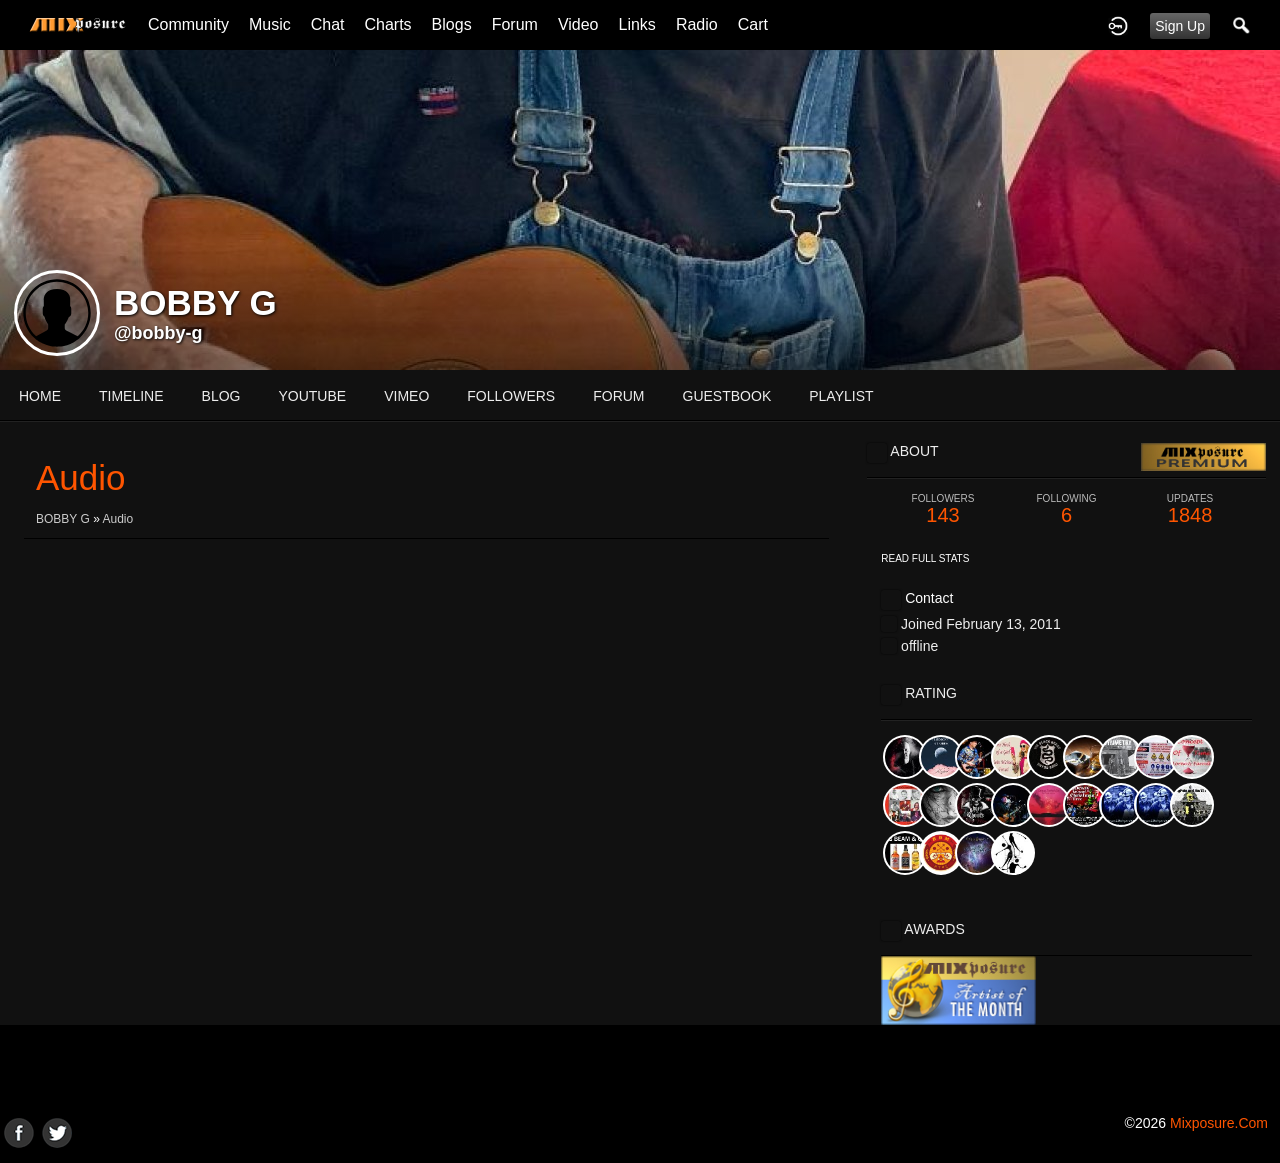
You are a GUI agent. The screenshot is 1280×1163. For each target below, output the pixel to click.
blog (221, 396)
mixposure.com (1219, 1123)
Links (637, 24)
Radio (697, 24)
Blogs (452, 24)
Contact (929, 598)
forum (618, 396)
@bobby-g (158, 333)
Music (270, 24)
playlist (841, 396)
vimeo (406, 396)
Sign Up (1180, 26)
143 (943, 509)
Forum (515, 24)
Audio (118, 519)
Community (188, 24)
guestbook (727, 396)
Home (40, 396)
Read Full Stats (925, 558)
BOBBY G (63, 519)
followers (511, 396)
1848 (1190, 509)
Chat (328, 24)
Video (578, 24)
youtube (312, 396)
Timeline (131, 396)
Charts (387, 24)
